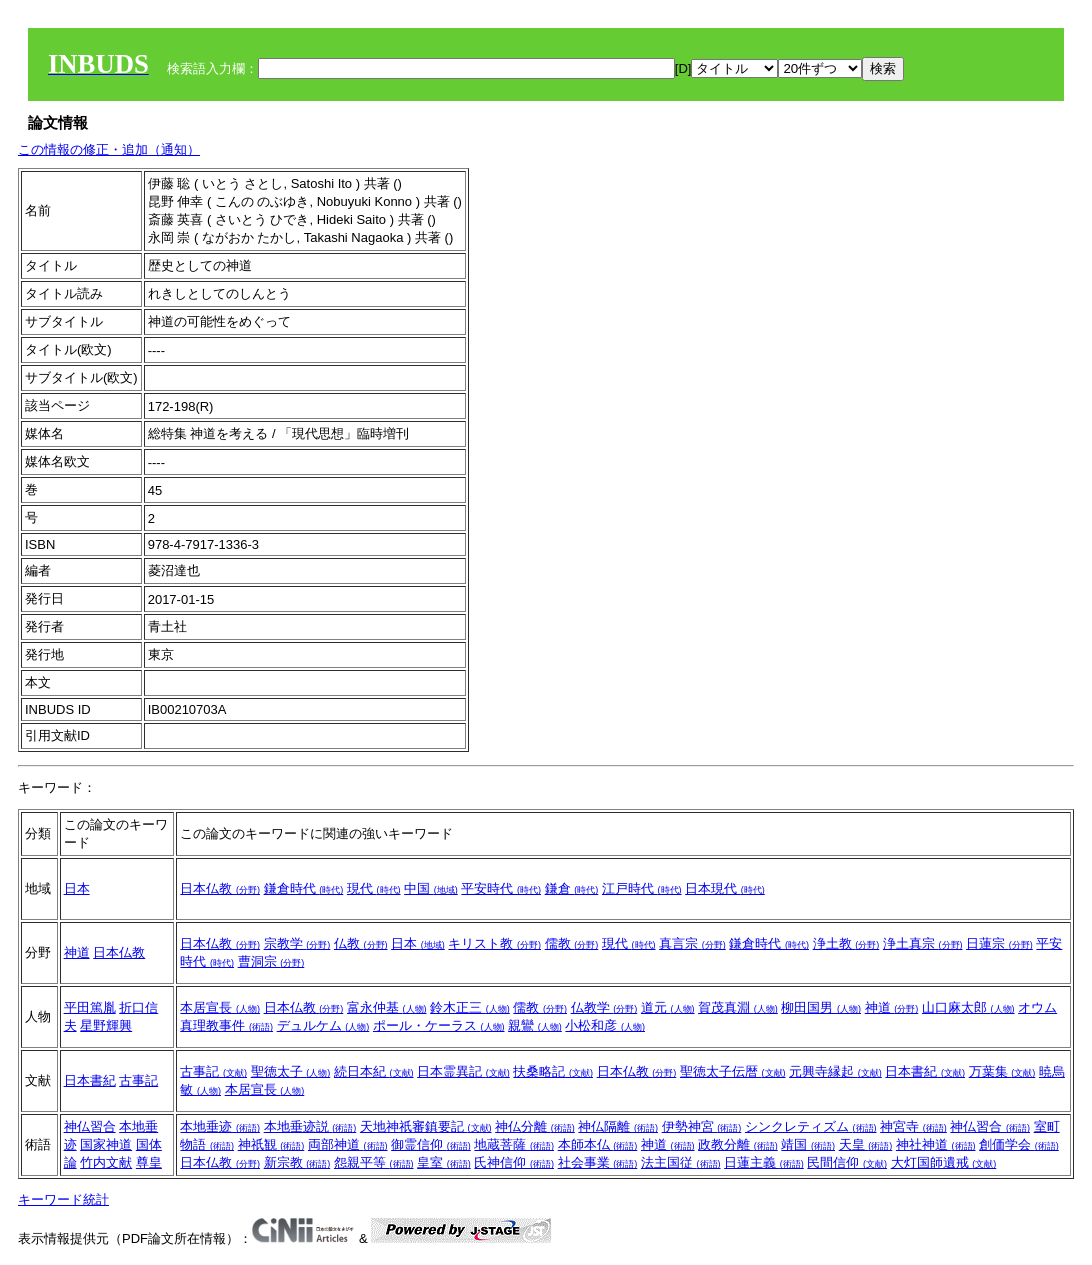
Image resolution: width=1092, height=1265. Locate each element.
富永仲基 (387, 1007)
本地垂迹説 (310, 1126)
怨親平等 (374, 1162)
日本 (77, 888)
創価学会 (1019, 1144)
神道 (77, 952)
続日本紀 (374, 1071)
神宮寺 (913, 1126)
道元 (668, 1007)
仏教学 (604, 1007)
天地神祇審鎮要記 (426, 1126)
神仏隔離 (618, 1126)
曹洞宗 (271, 961)
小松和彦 (605, 1025)
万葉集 (1002, 1071)
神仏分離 (535, 1126)
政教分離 (738, 1144)
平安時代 (501, 888)
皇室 (444, 1162)
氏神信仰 (514, 1162)
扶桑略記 (553, 1071)
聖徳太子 (291, 1071)
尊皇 (149, 1162)
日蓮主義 (764, 1162)
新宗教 (297, 1162)
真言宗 (692, 943)
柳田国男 (821, 1007)
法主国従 (681, 1162)
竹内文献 (106, 1162)
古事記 (138, 1080)
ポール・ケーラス (439, 1025)
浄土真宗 (923, 943)
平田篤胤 (90, 1007)
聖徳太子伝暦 (733, 1071)
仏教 (361, 943)
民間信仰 (847, 1162)
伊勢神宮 (702, 1126)
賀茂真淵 (738, 1007)
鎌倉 (572, 888)
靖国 (808, 1144)
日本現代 (725, 888)
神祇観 (271, 1144)
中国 (431, 888)
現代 (374, 888)
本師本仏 (598, 1144)
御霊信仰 (431, 1144)
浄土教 (846, 943)
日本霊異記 (463, 1071)
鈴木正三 (470, 1007)
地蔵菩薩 (514, 1144)
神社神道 (936, 1144)
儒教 (572, 943)
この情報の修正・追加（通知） (109, 149)
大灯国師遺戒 (944, 1162)
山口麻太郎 (968, 1007)
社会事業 (598, 1162)
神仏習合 (90, 1126)
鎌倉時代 (304, 888)
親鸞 (535, 1025)
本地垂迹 (220, 1126)
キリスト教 (494, 943)
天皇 (866, 1144)
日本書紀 (90, 1080)
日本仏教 (220, 888)
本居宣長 (220, 1007)
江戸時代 (642, 888)
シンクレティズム (811, 1126)
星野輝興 (106, 1025)
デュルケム (323, 1025)
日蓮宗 (999, 943)
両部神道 (348, 1144)
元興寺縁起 (835, 1071)
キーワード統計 (63, 1199)
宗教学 (297, 943)
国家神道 (106, 1144)
